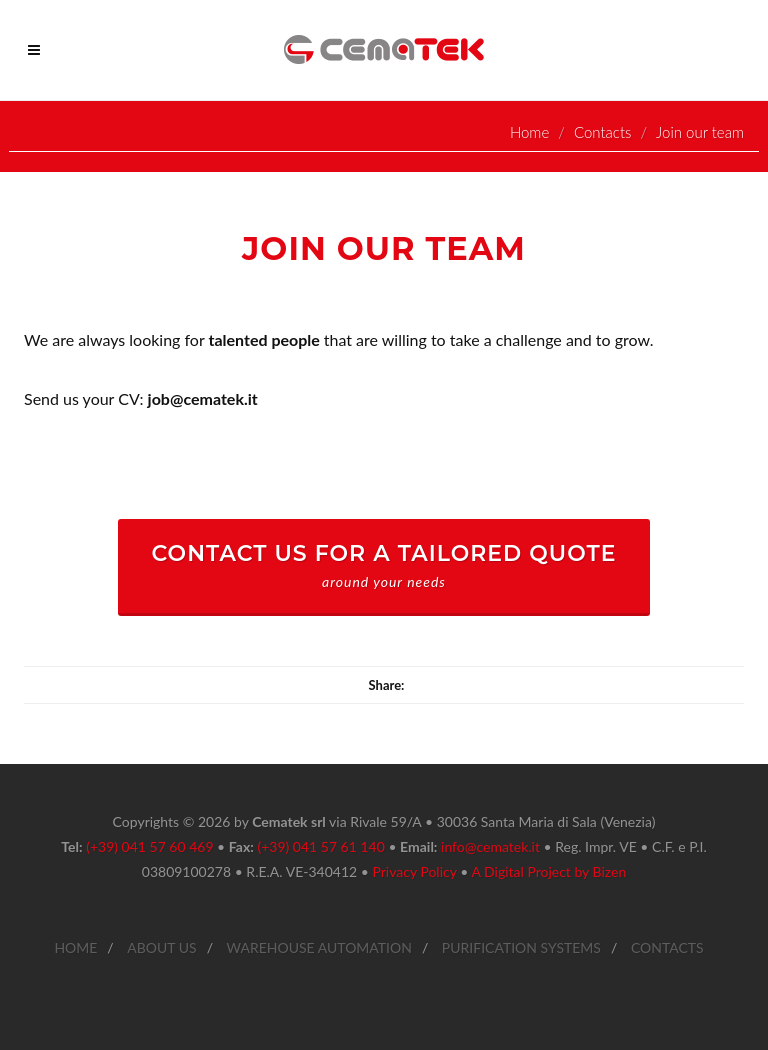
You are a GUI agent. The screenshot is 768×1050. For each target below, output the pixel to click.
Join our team (700, 132)
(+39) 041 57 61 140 (320, 846)
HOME (75, 947)
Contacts (603, 132)
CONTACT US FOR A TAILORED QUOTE (384, 565)
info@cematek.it (490, 846)
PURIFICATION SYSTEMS (521, 947)
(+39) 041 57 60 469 (149, 846)
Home (529, 132)
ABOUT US (161, 947)
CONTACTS (667, 947)
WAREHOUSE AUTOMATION (319, 947)
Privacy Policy (414, 871)
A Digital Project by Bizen (548, 871)
